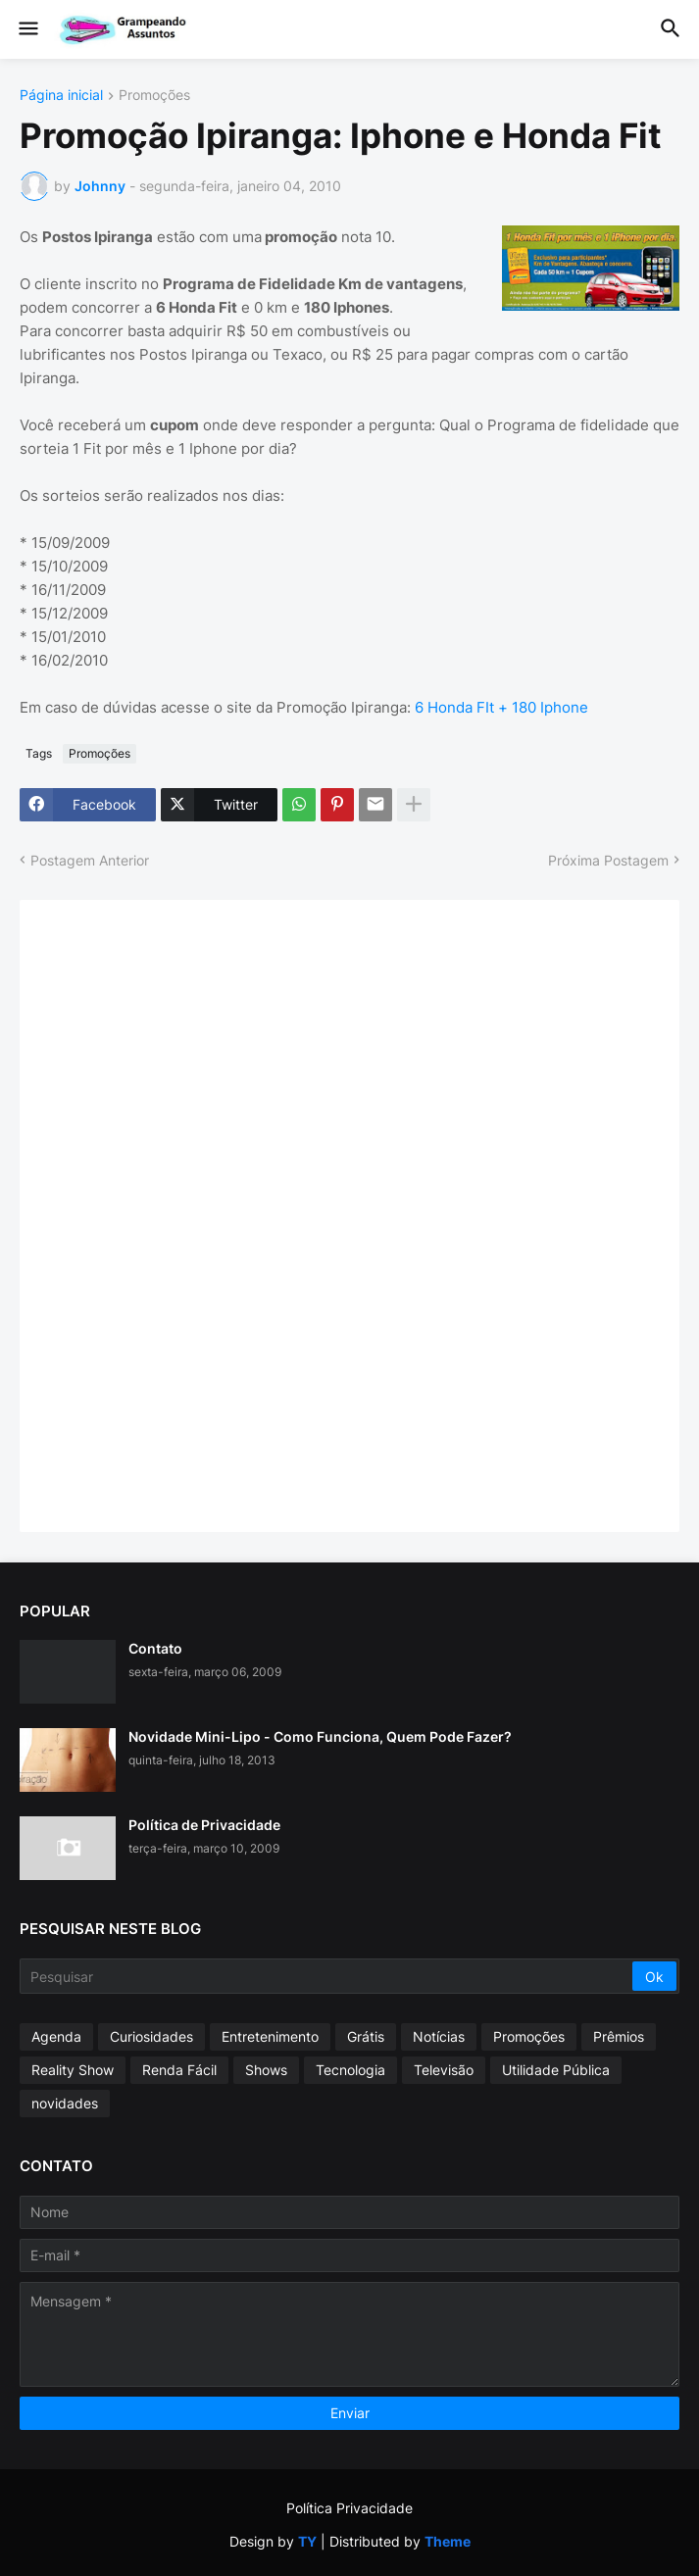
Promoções (154, 95)
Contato (155, 1648)
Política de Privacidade (204, 1824)
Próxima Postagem (608, 860)
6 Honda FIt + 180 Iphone (501, 707)
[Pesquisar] (327, 1976)
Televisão (444, 2069)
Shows (266, 2069)
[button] (27, 29)
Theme (447, 2541)
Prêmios (618, 2036)
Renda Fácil (179, 2069)
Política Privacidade (349, 2508)
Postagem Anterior (89, 860)
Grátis (365, 2036)
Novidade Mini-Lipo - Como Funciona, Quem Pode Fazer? (320, 1736)
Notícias (439, 2036)
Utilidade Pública (556, 2069)
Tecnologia (350, 2069)
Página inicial (61, 95)
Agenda (56, 2036)
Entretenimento (270, 2036)
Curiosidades (151, 2036)
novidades (64, 2103)
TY (307, 2541)
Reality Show (72, 2069)
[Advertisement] (186, 1213)
